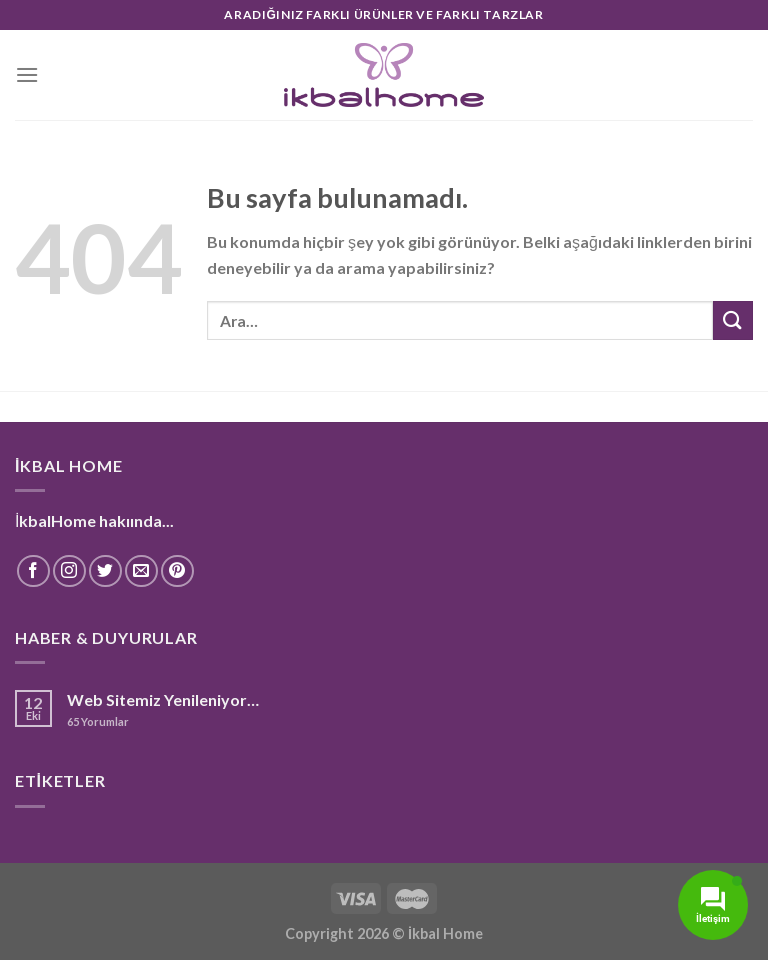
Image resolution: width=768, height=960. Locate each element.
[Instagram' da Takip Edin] (69, 571)
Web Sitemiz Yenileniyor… (163, 699)
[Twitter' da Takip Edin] (105, 571)
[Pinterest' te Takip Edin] (177, 571)
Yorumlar (98, 721)
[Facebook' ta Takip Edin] (33, 571)
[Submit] (733, 320)
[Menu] (27, 74)
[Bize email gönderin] (141, 571)
